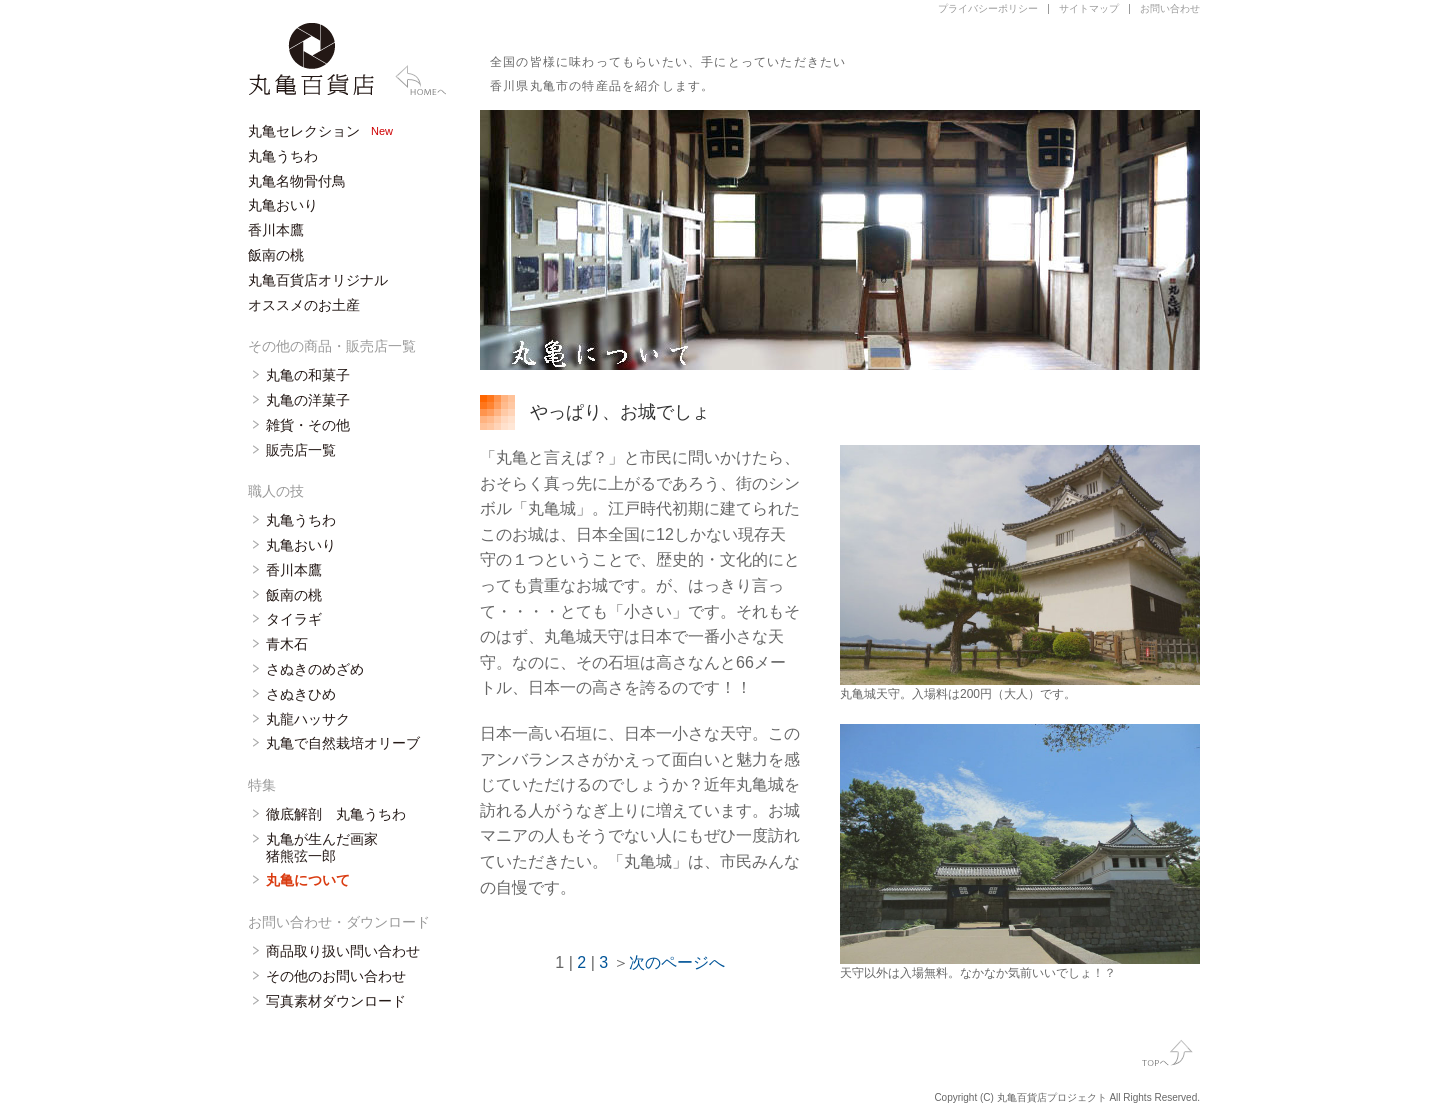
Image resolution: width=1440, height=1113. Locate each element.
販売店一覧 (301, 450)
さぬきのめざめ (315, 669)
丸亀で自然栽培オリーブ (343, 743)
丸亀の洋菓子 (308, 400)
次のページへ (677, 962)
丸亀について (308, 880)
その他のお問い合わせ (336, 976)
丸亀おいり (283, 205)
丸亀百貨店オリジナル (318, 280)
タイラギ (294, 619)
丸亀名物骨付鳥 (297, 181)
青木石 (287, 644)
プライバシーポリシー (988, 8)
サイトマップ (1089, 8)
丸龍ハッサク (308, 719)
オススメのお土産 (304, 305)
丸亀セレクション (304, 131)
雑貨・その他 (308, 425)
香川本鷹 (276, 230)
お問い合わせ (1170, 8)
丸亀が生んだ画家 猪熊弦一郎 (322, 847)
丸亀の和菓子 (308, 375)
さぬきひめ (301, 694)
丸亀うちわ (283, 156)
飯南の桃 (276, 255)
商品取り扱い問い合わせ (343, 951)
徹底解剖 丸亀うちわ (336, 814)
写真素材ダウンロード (336, 1001)
